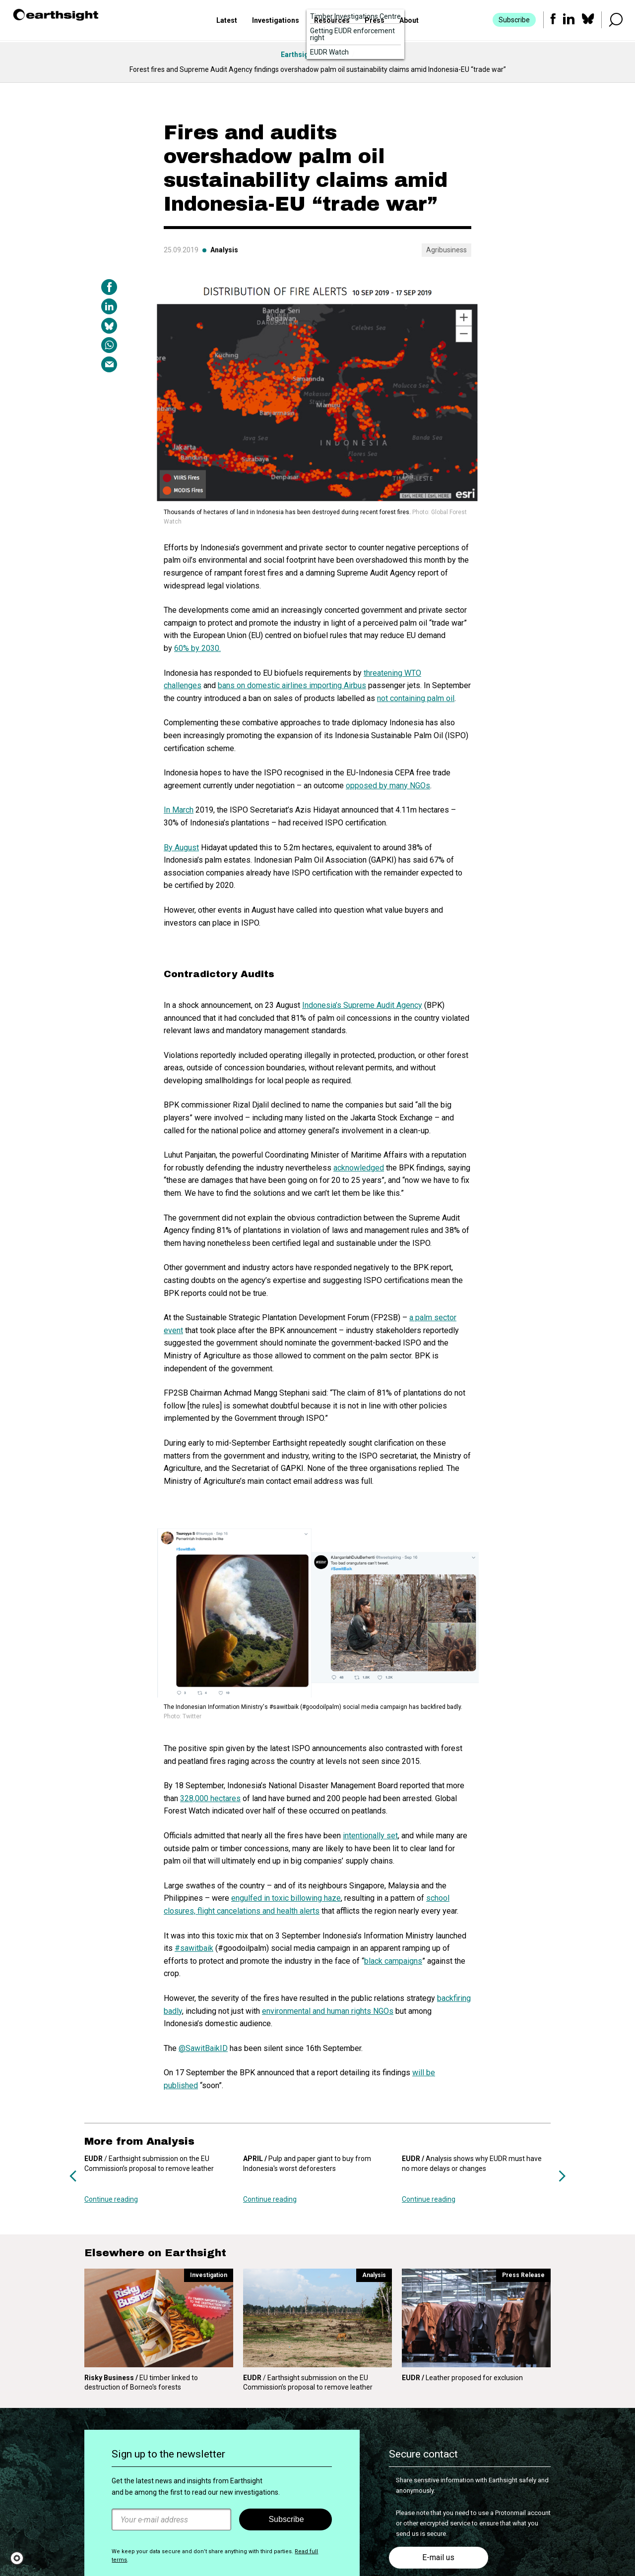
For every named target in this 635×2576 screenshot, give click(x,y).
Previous (72, 2176)
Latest (226, 21)
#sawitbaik (194, 1948)
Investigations (275, 21)
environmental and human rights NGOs (327, 2011)
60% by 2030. (197, 648)
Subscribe (513, 21)
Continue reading (111, 2199)
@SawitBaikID (203, 2048)
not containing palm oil (415, 698)
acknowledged (358, 1167)
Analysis (224, 250)
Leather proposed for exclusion (462, 2378)
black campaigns (393, 1961)
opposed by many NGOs (388, 785)
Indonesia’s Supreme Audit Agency (362, 1005)
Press (374, 21)
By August (181, 847)
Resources (332, 21)
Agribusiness (446, 250)
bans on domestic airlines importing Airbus (292, 685)
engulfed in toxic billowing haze (286, 1898)
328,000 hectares (210, 1798)
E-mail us (438, 2557)
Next (562, 2176)
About (409, 21)
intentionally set (370, 1835)
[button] (20, 2558)
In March (178, 810)
